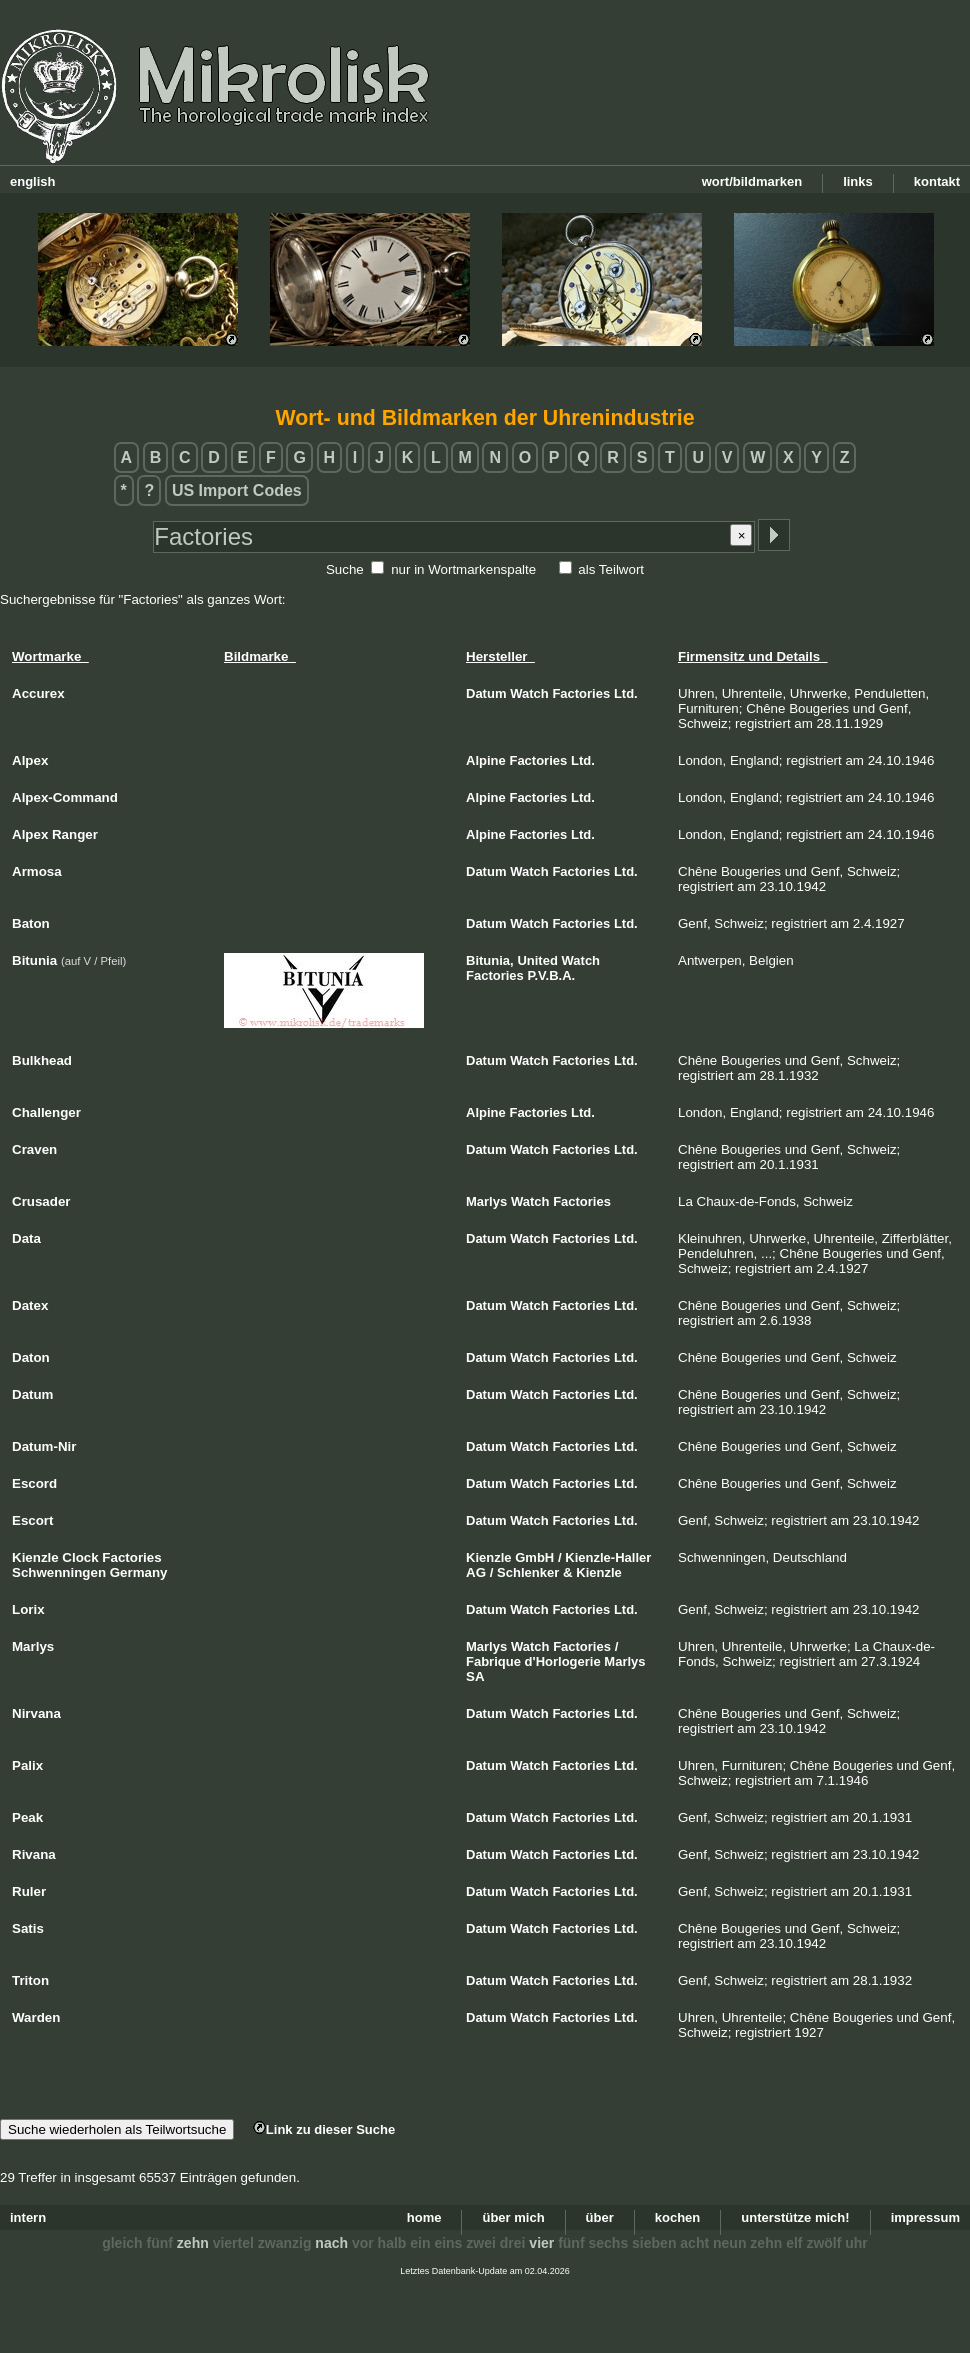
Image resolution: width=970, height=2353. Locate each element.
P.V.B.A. (552, 975)
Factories (581, 693)
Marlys (486, 1201)
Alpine (486, 760)
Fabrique (493, 1661)
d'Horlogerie (563, 1661)
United (537, 960)
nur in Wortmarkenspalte (463, 569)
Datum (486, 693)
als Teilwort (611, 569)
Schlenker (528, 1572)
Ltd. (626, 693)
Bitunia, (490, 960)
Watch (529, 693)
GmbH (534, 1557)
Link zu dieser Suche (324, 2129)
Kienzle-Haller (608, 1557)
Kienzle (489, 1557)
